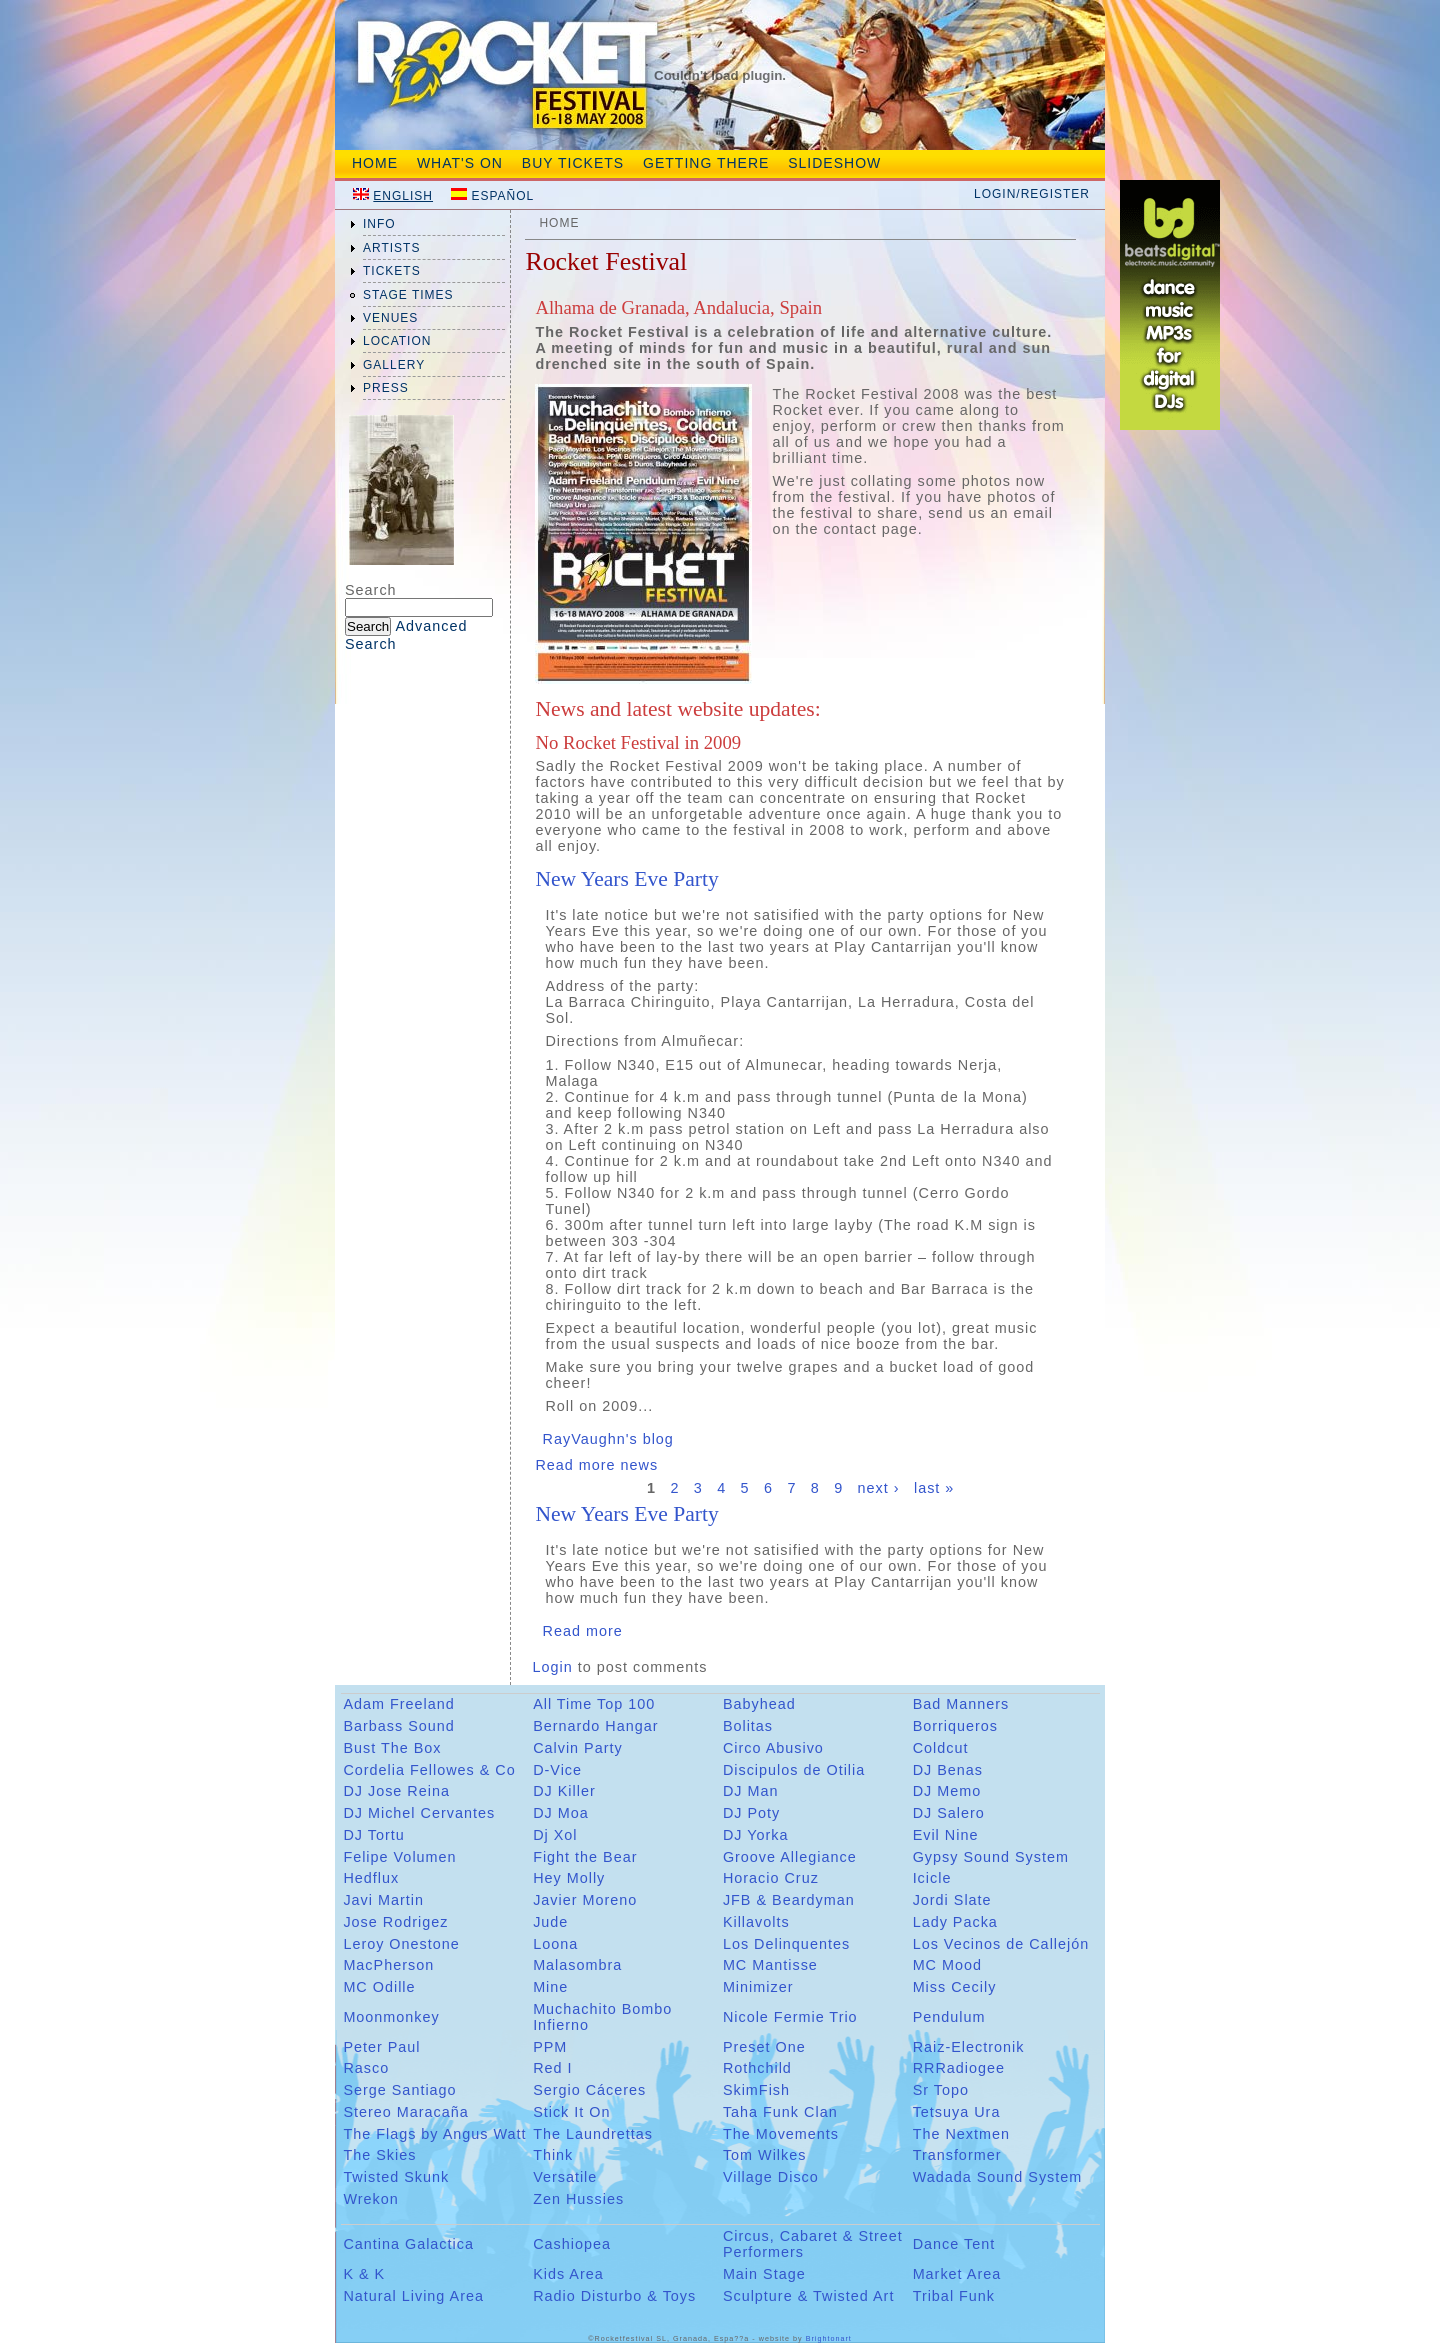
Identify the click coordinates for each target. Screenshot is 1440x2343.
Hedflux (371, 1878)
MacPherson (388, 1965)
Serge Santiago (399, 2090)
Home (375, 163)
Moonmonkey (391, 2017)
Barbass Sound (398, 1726)
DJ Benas (948, 1770)
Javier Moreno (585, 1900)
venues (390, 318)
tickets (392, 271)
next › (879, 1489)
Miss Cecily (955, 1987)
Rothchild (757, 2068)
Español (502, 196)
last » (934, 1489)
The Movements (781, 2134)
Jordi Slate (952, 1900)
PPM (550, 2047)
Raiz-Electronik (969, 2047)
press (386, 388)
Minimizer (758, 1987)
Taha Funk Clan (780, 2112)
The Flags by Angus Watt (434, 2134)
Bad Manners (961, 1704)
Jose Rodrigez (395, 1922)
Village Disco (771, 2177)
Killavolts (756, 1922)
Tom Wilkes (765, 2155)
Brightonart (829, 2338)
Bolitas (748, 1726)
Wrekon (370, 2199)
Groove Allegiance (790, 1857)
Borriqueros (955, 1726)
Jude (550, 1922)
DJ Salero (949, 1813)
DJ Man (751, 1791)
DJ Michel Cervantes (419, 1813)
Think (553, 2155)
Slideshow (834, 163)
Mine (550, 1987)
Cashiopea (572, 2244)
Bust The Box (392, 1748)
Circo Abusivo (773, 1748)
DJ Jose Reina (396, 1791)
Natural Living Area (413, 2296)
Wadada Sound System (998, 2177)
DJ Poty (751, 1813)
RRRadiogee (959, 2068)
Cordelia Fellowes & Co (429, 1770)
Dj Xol (555, 1835)
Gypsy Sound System (991, 1857)
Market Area (957, 2274)
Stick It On (571, 2112)
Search (371, 590)
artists (391, 248)
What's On (460, 163)
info (379, 224)
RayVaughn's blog (608, 1439)
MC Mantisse (770, 1965)
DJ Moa (561, 1813)
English (403, 196)
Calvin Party (578, 1748)
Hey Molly (569, 1878)
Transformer (957, 2155)
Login (553, 1667)
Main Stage (764, 2274)
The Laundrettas (593, 2134)
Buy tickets (573, 163)
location (397, 341)
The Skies (379, 2155)
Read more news (596, 1465)
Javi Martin (383, 1900)
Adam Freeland (398, 1704)
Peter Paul (381, 2047)
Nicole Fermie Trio (790, 2017)
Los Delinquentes (786, 1944)
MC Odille (379, 1987)
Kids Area (568, 2274)
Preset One (764, 2047)
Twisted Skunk (396, 2177)
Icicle (932, 1878)
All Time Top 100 (594, 1704)
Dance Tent (954, 2244)
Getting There (706, 163)
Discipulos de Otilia (794, 1770)
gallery (394, 365)
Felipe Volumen (399, 1857)
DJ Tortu (373, 1835)
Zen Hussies (578, 2199)
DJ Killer (564, 1791)
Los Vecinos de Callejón (1001, 1944)
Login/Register (1032, 194)
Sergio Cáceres (589, 2090)
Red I (552, 2068)
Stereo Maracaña (405, 2112)
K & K (364, 2274)
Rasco (366, 2068)
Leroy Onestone (401, 1944)
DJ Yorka (756, 1835)
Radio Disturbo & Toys (614, 2296)
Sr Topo (941, 2090)
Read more (583, 1631)
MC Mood (947, 1965)
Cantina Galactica (408, 2244)
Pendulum (949, 2017)
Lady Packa (955, 1922)
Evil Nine (946, 1835)
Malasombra (577, 1965)
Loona (555, 1944)
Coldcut (941, 1748)
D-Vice (557, 1770)
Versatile (565, 2177)
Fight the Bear (585, 1857)
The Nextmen (961, 2134)
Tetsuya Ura (957, 2112)
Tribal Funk (954, 2296)
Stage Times (408, 295)
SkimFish (756, 2090)
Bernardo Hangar (595, 1726)
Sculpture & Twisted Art (809, 2296)
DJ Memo (947, 1791)
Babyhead (759, 1704)
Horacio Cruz (771, 1878)
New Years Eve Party (626, 879)
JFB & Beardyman (789, 1900)
